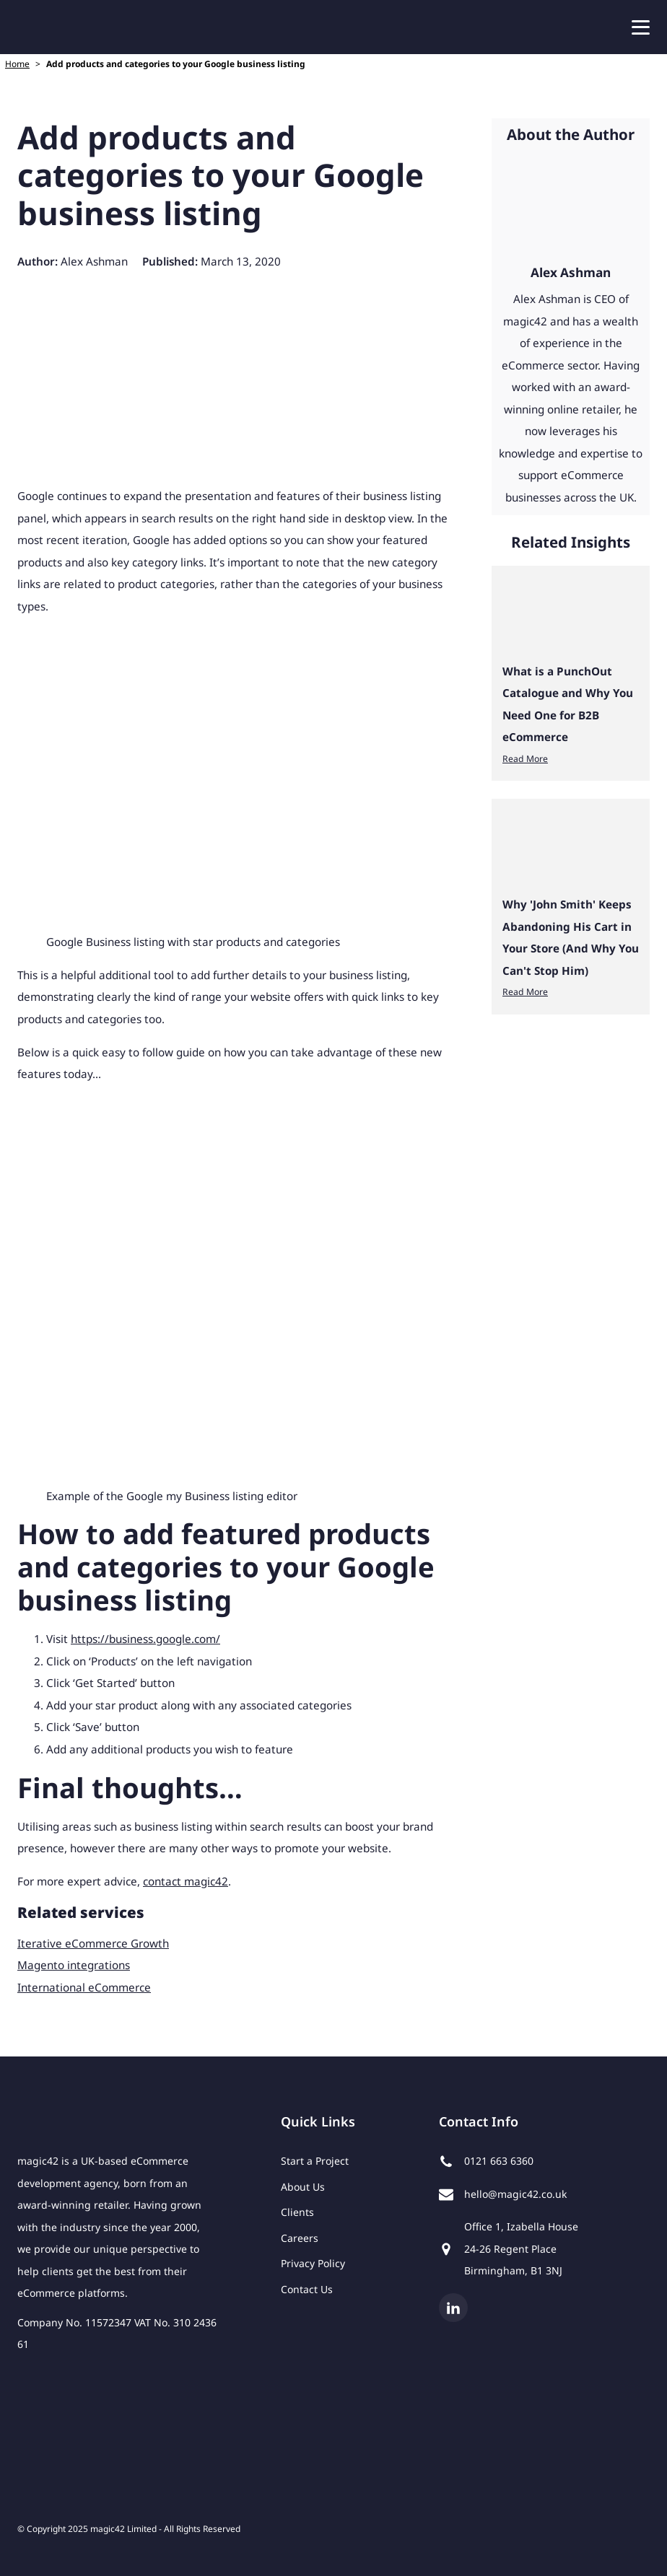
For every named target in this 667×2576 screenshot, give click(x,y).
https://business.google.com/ (145, 1638)
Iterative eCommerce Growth (93, 1943)
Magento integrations (73, 1965)
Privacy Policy (313, 2263)
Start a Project (315, 2161)
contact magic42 (185, 1881)
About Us (303, 2187)
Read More (525, 759)
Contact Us (307, 2289)
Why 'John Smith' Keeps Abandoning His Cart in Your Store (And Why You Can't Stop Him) (570, 937)
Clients (297, 2212)
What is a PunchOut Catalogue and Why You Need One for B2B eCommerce (567, 704)
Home (17, 64)
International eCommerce (84, 1987)
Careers (299, 2238)
